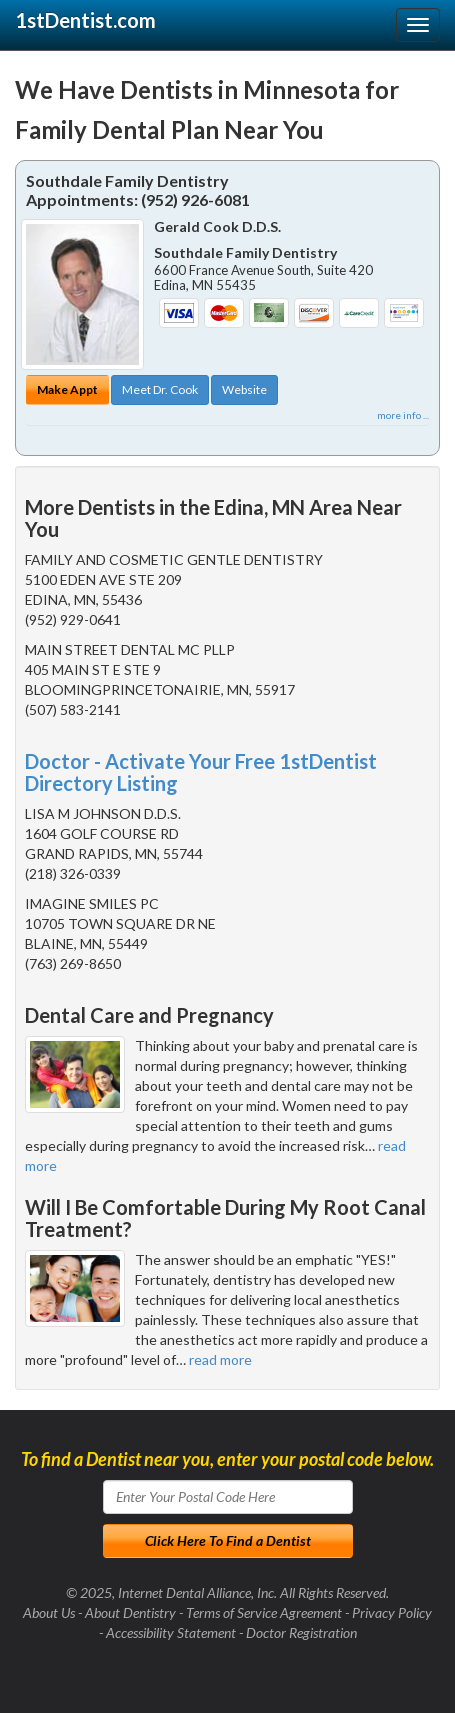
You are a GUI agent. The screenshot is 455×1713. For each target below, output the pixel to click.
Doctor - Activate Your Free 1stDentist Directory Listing (201, 772)
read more (220, 1359)
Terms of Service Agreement (264, 1612)
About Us (49, 1612)
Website (244, 389)
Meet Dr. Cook (160, 389)
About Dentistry (130, 1612)
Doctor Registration (301, 1632)
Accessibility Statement (171, 1632)
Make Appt (67, 389)
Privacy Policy (392, 1612)
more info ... (403, 415)
